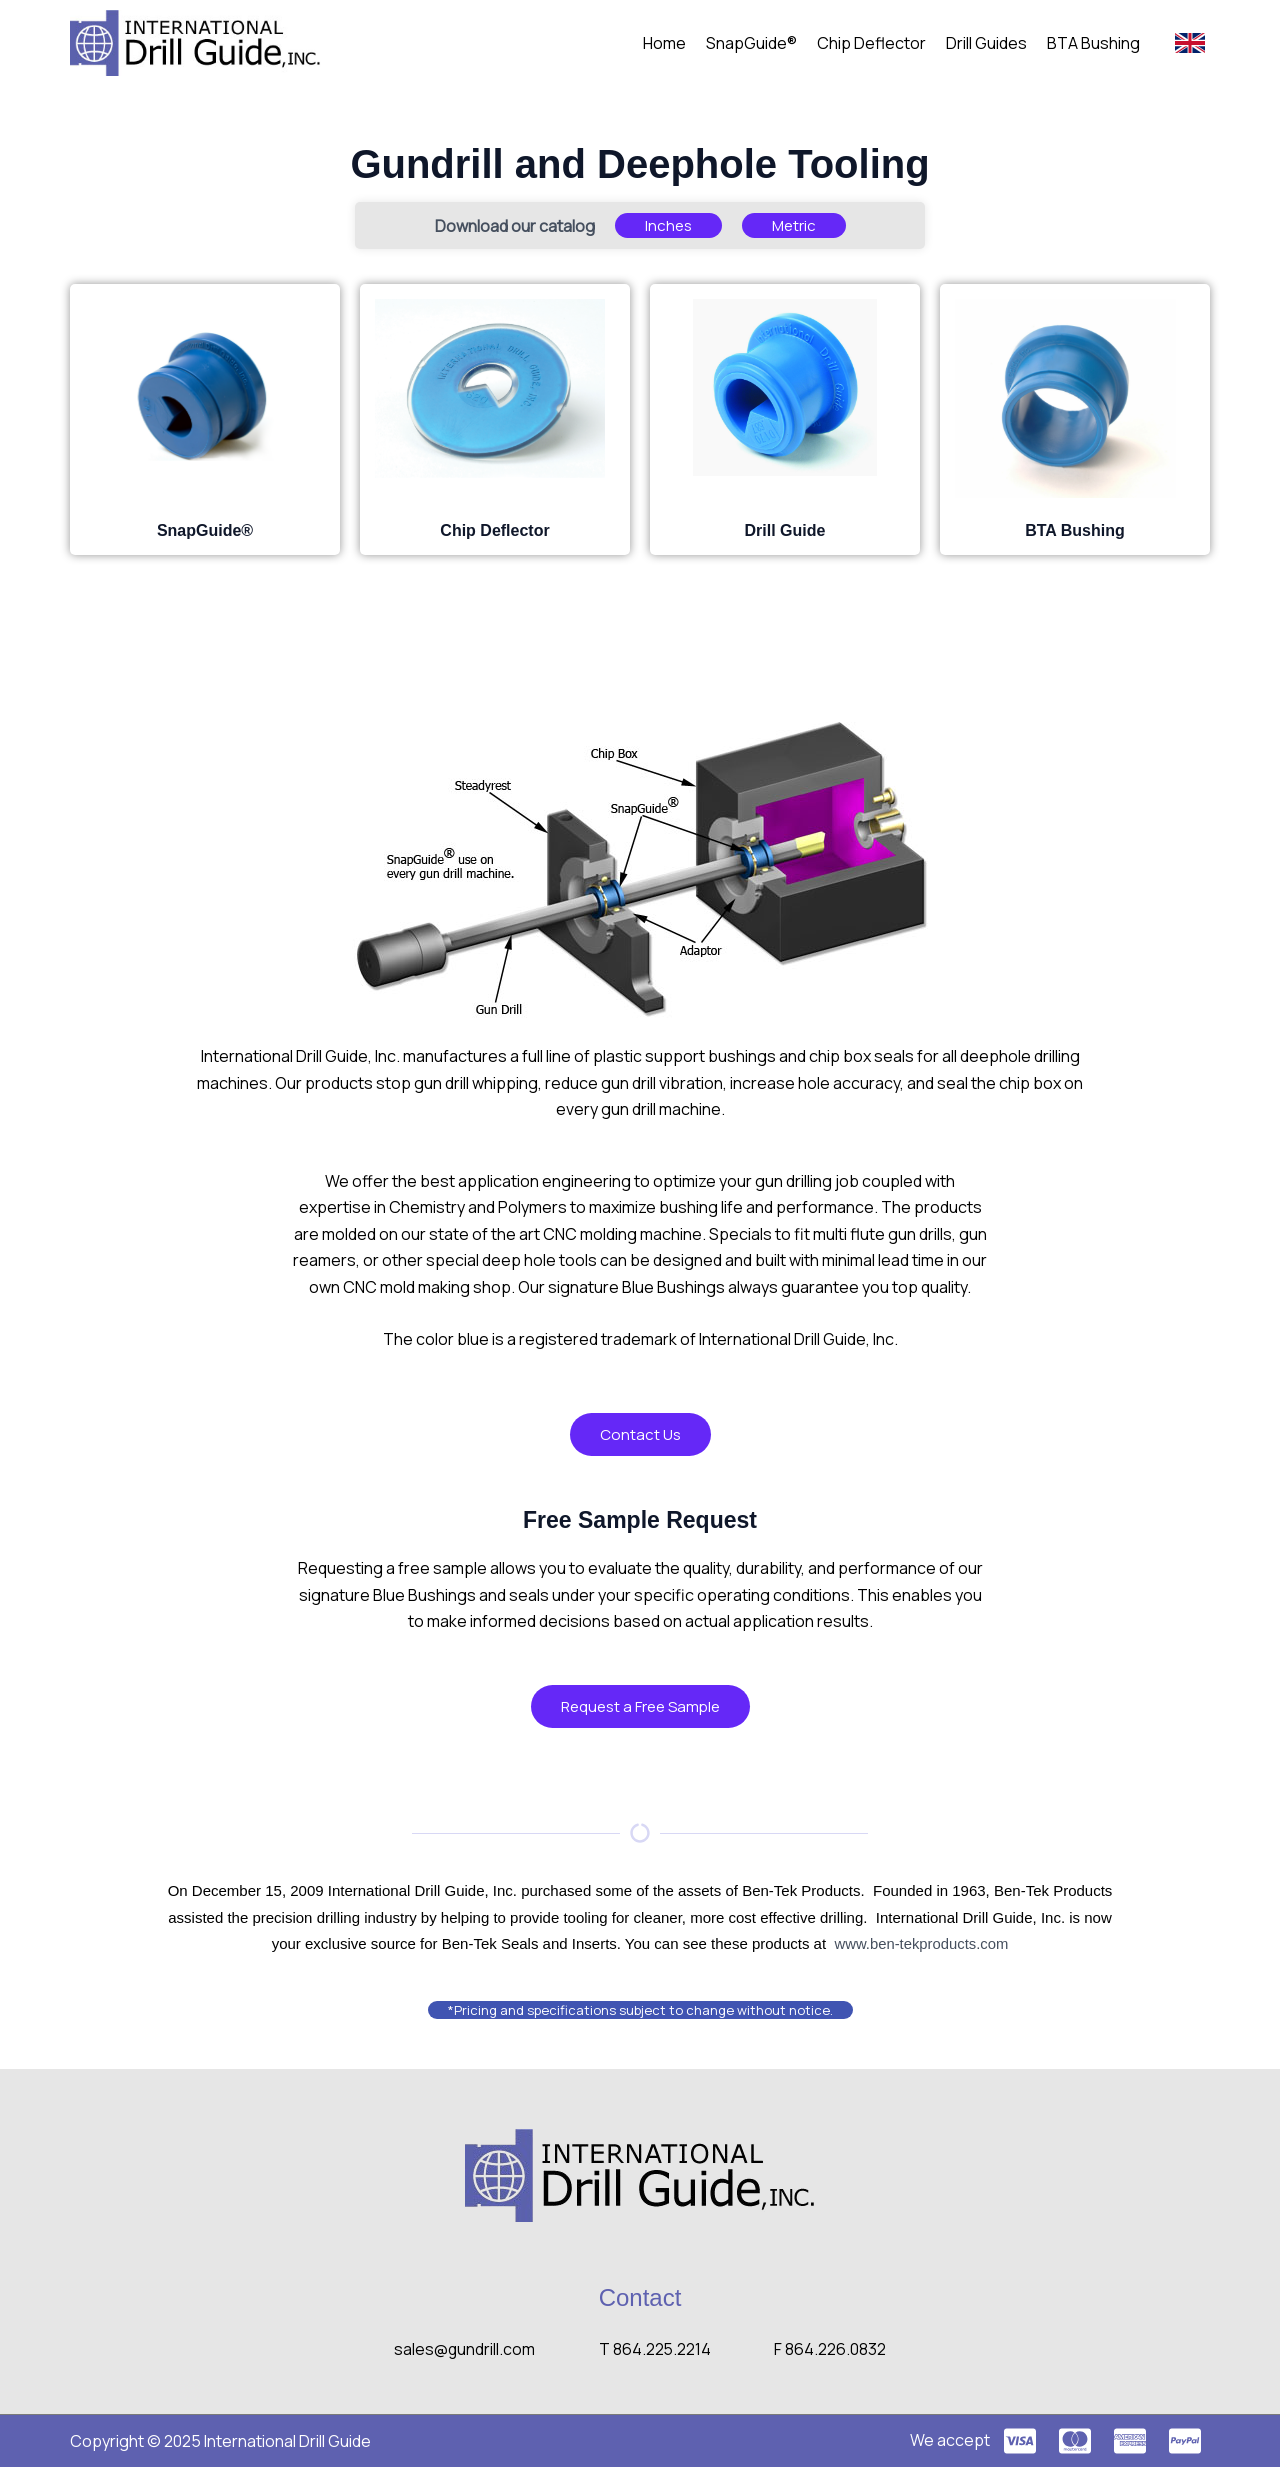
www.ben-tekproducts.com (921, 1943)
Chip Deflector (871, 43)
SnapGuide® (751, 43)
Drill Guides (986, 43)
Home (664, 43)
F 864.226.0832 (833, 2349)
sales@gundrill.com (463, 2349)
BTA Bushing (1093, 43)
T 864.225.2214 (655, 2349)
